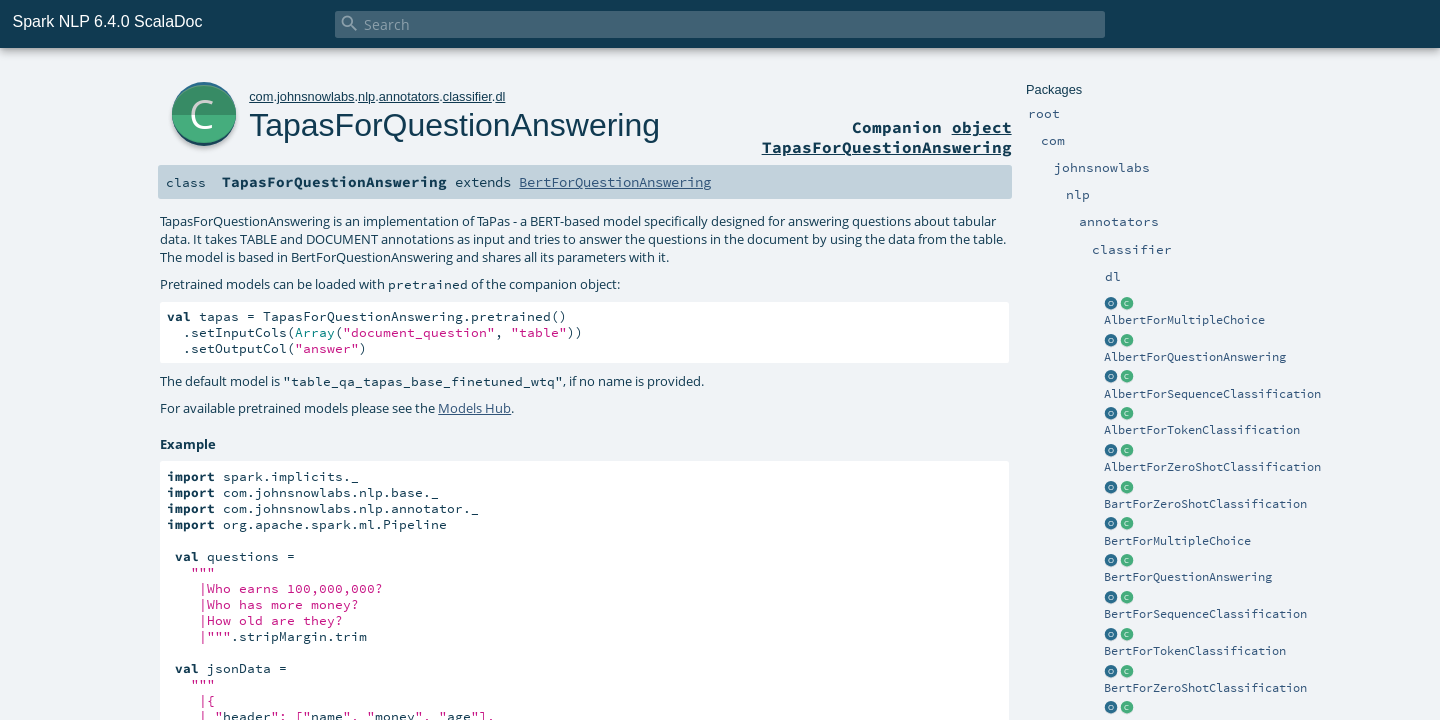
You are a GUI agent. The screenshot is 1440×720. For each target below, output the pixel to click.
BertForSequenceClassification (1205, 614)
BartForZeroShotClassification (1205, 504)
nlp (366, 96)
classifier (467, 96)
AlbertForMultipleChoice (1184, 320)
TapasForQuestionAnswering (454, 125)
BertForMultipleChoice (1177, 541)
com (261, 96)
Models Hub (474, 408)
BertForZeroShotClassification (1205, 688)
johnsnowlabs (316, 96)
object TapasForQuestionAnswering (887, 137)
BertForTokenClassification (1195, 651)
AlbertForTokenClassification (1202, 430)
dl (500, 96)
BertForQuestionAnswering (1188, 577)
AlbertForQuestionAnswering (1195, 357)
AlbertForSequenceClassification (1212, 394)
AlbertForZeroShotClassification (1212, 467)
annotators (409, 96)
